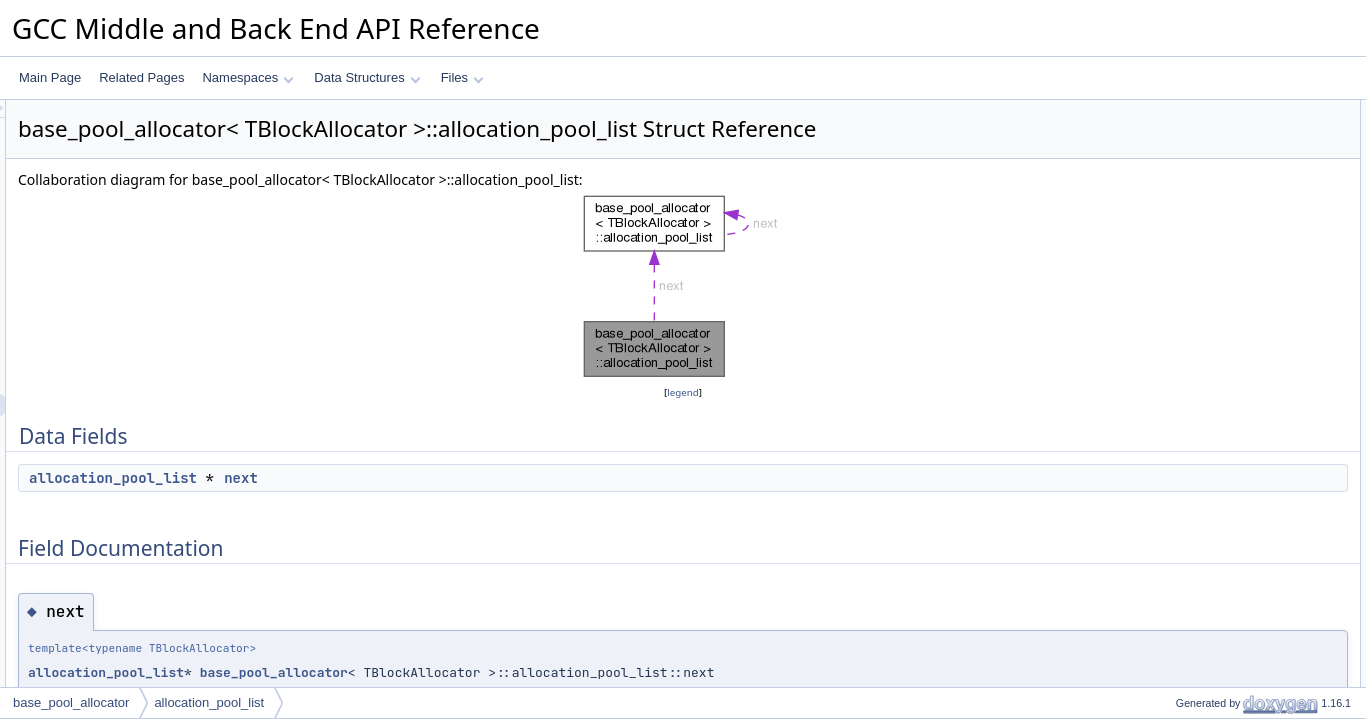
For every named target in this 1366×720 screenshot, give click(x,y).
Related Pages (141, 77)
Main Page (50, 77)
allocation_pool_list (363, 478)
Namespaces (247, 77)
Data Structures (367, 77)
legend (686, 392)
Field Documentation (1198, 155)
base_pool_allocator (524, 672)
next (491, 478)
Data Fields (1173, 111)
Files (462, 77)
